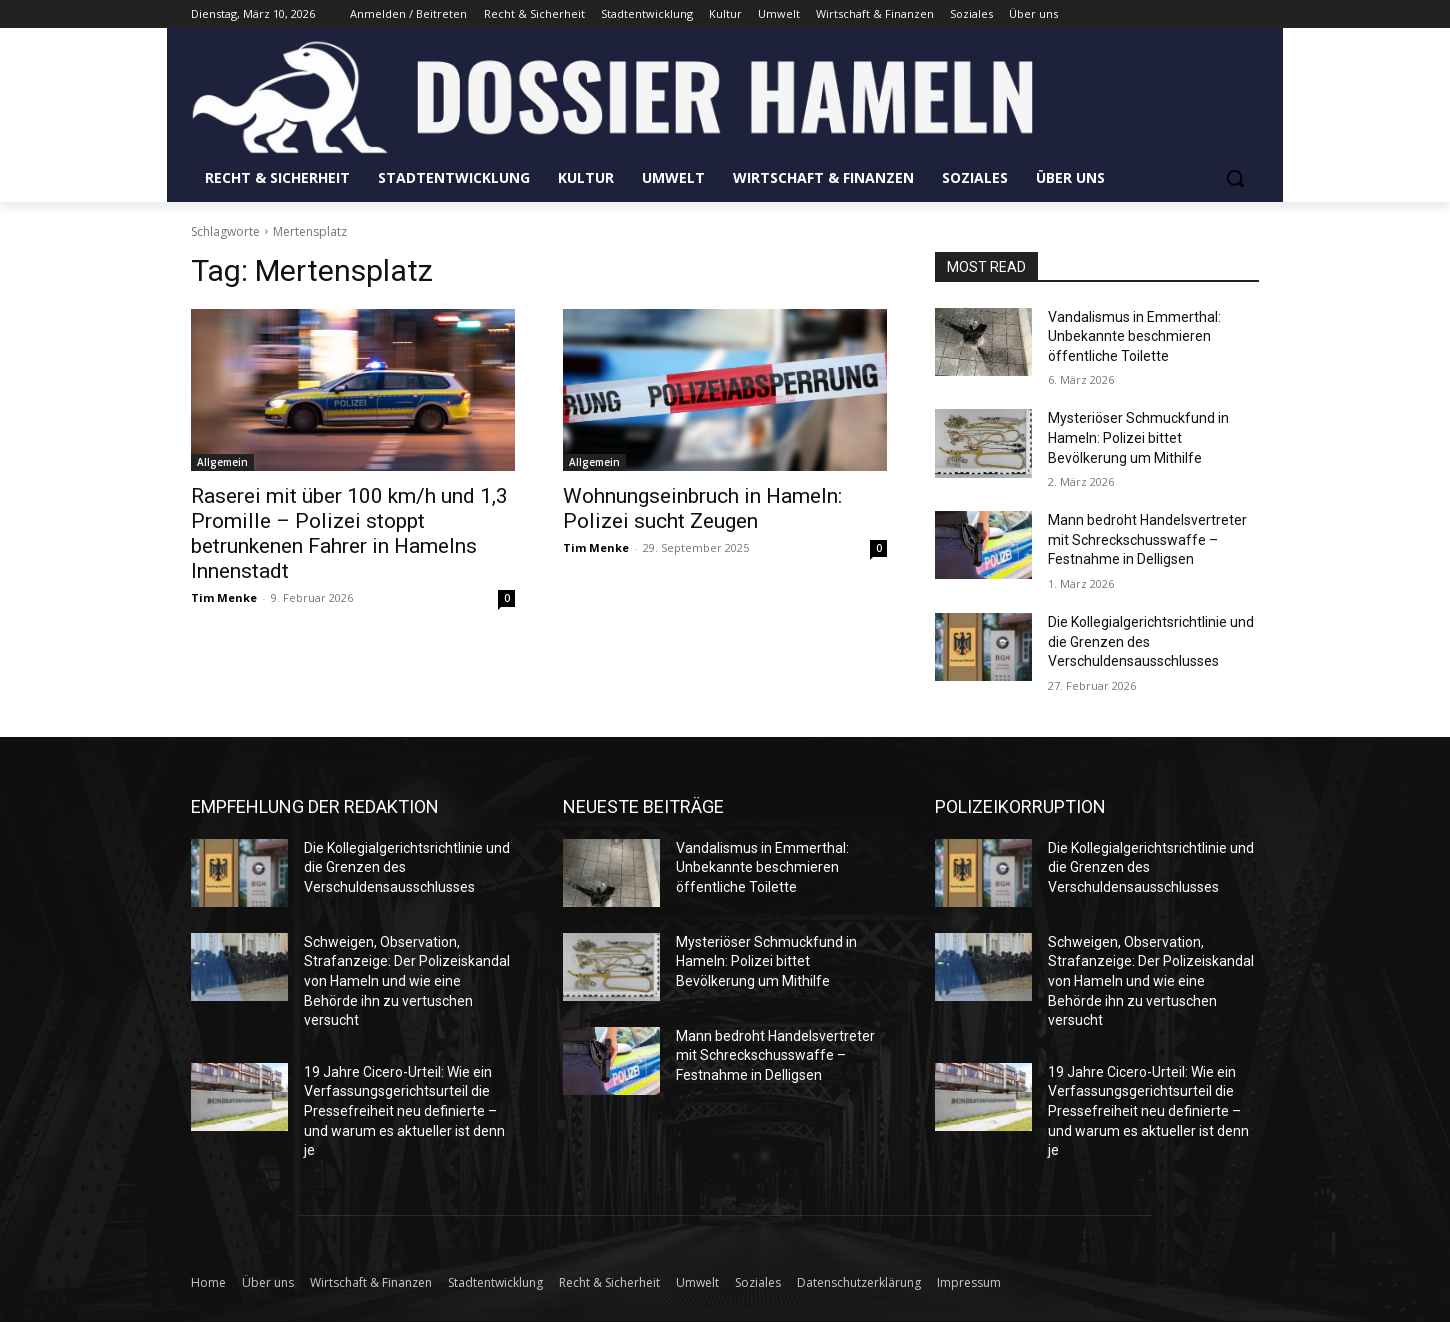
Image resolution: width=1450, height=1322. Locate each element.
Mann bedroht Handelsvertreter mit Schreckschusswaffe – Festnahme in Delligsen (1147, 539)
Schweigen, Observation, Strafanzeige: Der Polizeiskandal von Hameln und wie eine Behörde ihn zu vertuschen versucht (407, 981)
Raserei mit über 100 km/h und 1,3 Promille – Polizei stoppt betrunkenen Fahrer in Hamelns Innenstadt (349, 533)
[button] (1235, 178)
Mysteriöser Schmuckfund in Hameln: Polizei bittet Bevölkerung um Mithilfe (1138, 437)
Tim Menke (224, 597)
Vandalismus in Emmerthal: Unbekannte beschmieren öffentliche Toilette (1134, 336)
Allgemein (222, 462)
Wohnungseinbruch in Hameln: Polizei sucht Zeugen (702, 508)
